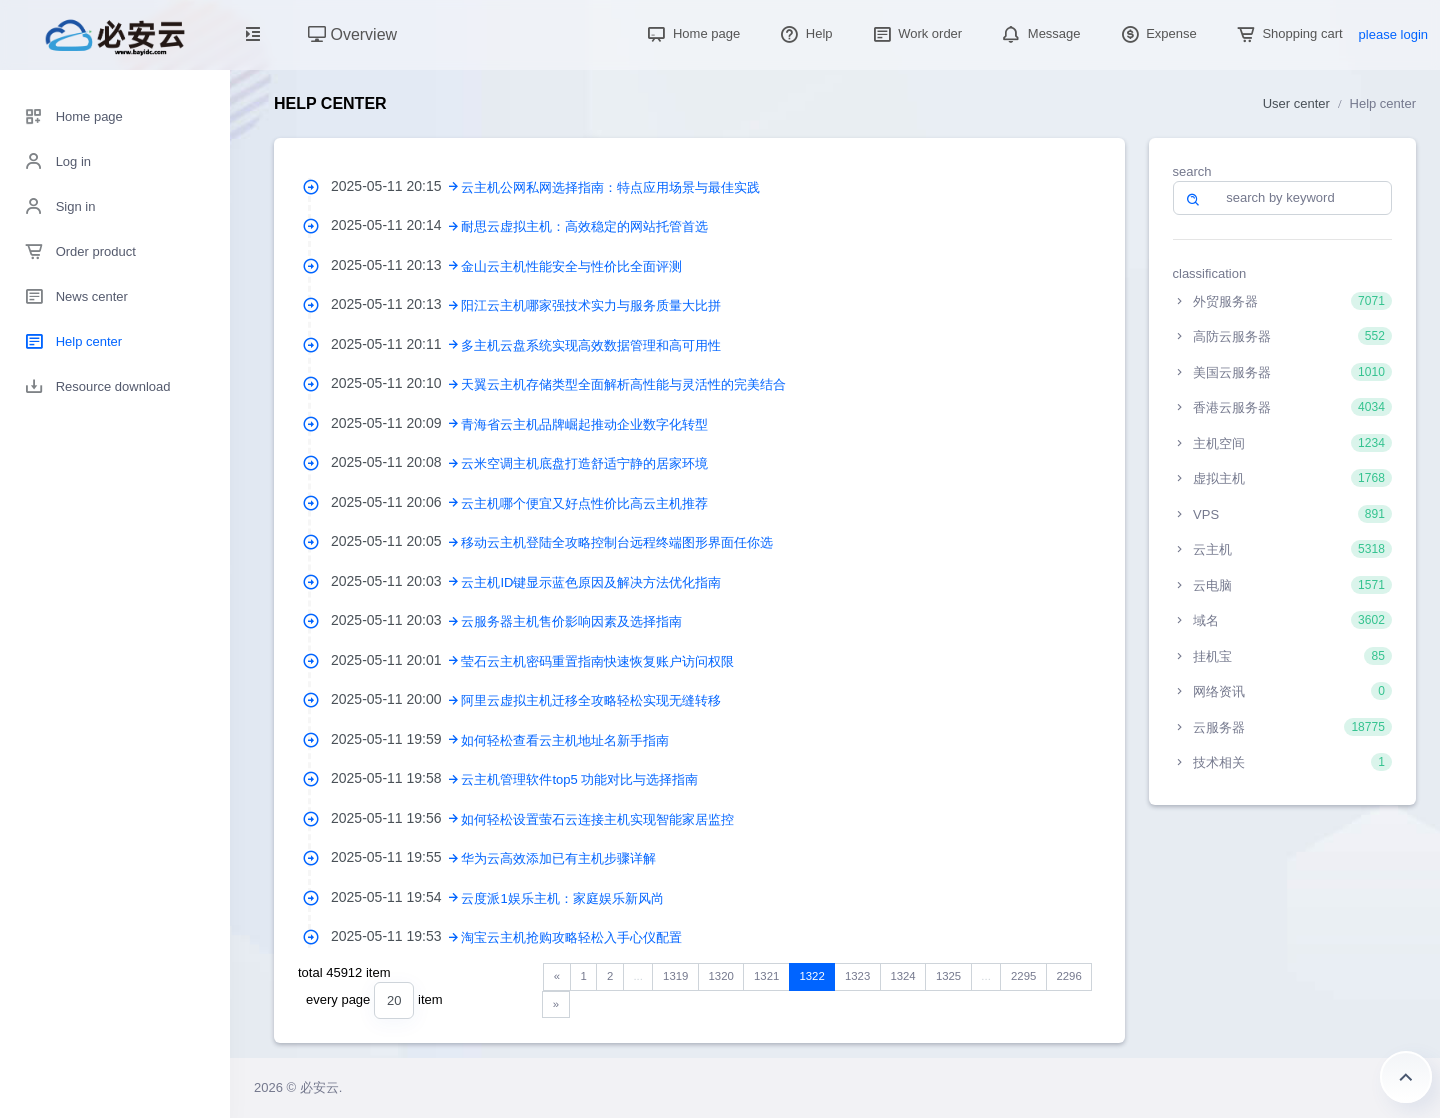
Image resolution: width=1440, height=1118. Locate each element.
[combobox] (394, 1000)
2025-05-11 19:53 (396, 936)
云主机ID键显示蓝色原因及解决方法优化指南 (591, 582)
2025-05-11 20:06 (396, 502)
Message (1039, 33)
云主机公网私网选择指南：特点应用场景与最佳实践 (610, 187)
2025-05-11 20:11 (396, 344)
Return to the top (1406, 1077)
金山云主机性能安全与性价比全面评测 (571, 266)
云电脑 (1283, 585)
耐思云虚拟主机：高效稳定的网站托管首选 (584, 226)
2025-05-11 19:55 (396, 857)
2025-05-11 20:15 (396, 186)
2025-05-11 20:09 (396, 423)
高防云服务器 (1283, 336)
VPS (1283, 514)
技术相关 (1283, 762)
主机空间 (1283, 443)
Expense (1157, 33)
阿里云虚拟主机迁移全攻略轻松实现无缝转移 (591, 700)
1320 (721, 976)
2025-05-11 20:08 (396, 462)
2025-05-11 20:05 (396, 541)
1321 (766, 976)
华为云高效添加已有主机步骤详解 (558, 858)
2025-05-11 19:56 (396, 818)
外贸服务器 (1283, 301)
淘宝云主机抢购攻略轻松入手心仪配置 (571, 937)
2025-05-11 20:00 (396, 699)
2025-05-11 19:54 (396, 897)
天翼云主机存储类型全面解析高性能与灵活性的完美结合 (623, 384)
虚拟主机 (1283, 478)
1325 (948, 976)
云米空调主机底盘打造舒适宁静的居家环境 (584, 463)
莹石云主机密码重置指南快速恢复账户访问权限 (597, 661)
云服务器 (1283, 727)
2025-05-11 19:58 (396, 778)
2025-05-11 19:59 (396, 739)
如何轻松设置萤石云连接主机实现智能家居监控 (597, 819)
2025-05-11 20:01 (396, 660)
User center (1296, 103)
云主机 (1283, 549)
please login (1393, 34)
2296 (1068, 976)
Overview (352, 34)
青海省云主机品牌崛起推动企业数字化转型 (584, 424)
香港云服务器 (1283, 407)
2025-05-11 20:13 (396, 265)
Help (804, 33)
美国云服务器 (1283, 372)
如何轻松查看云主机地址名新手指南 (565, 740)
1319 (675, 976)
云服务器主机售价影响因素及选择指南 (571, 621)
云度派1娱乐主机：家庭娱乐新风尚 (562, 898)
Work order (916, 33)
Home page (691, 33)
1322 (811, 976)
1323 (857, 976)
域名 (1283, 620)
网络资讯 (1283, 691)
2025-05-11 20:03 (396, 581)
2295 (1023, 976)
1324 (902, 976)
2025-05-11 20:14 (396, 225)
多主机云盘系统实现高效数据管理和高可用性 (591, 345)
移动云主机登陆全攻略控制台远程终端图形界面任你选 (617, 542)
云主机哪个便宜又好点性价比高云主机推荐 (584, 503)
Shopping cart (1288, 33)
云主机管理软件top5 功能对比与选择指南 (579, 779)
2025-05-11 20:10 (396, 383)
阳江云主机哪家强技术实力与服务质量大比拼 (591, 305)
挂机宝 (1283, 656)
